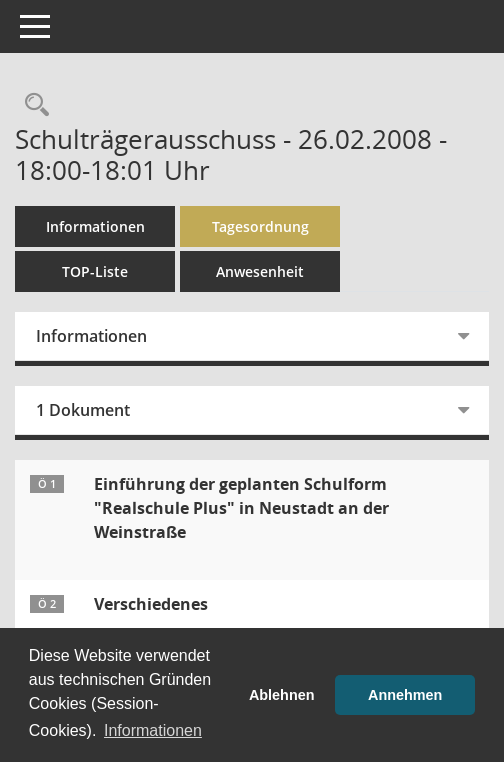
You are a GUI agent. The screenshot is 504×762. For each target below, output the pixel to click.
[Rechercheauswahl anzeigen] (32, 105)
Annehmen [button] (405, 695)
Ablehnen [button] (282, 695)
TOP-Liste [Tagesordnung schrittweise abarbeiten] (95, 271)
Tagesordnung (260, 226)
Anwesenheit (260, 271)
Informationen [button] (153, 730)
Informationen (95, 226)
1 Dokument (83, 410)
